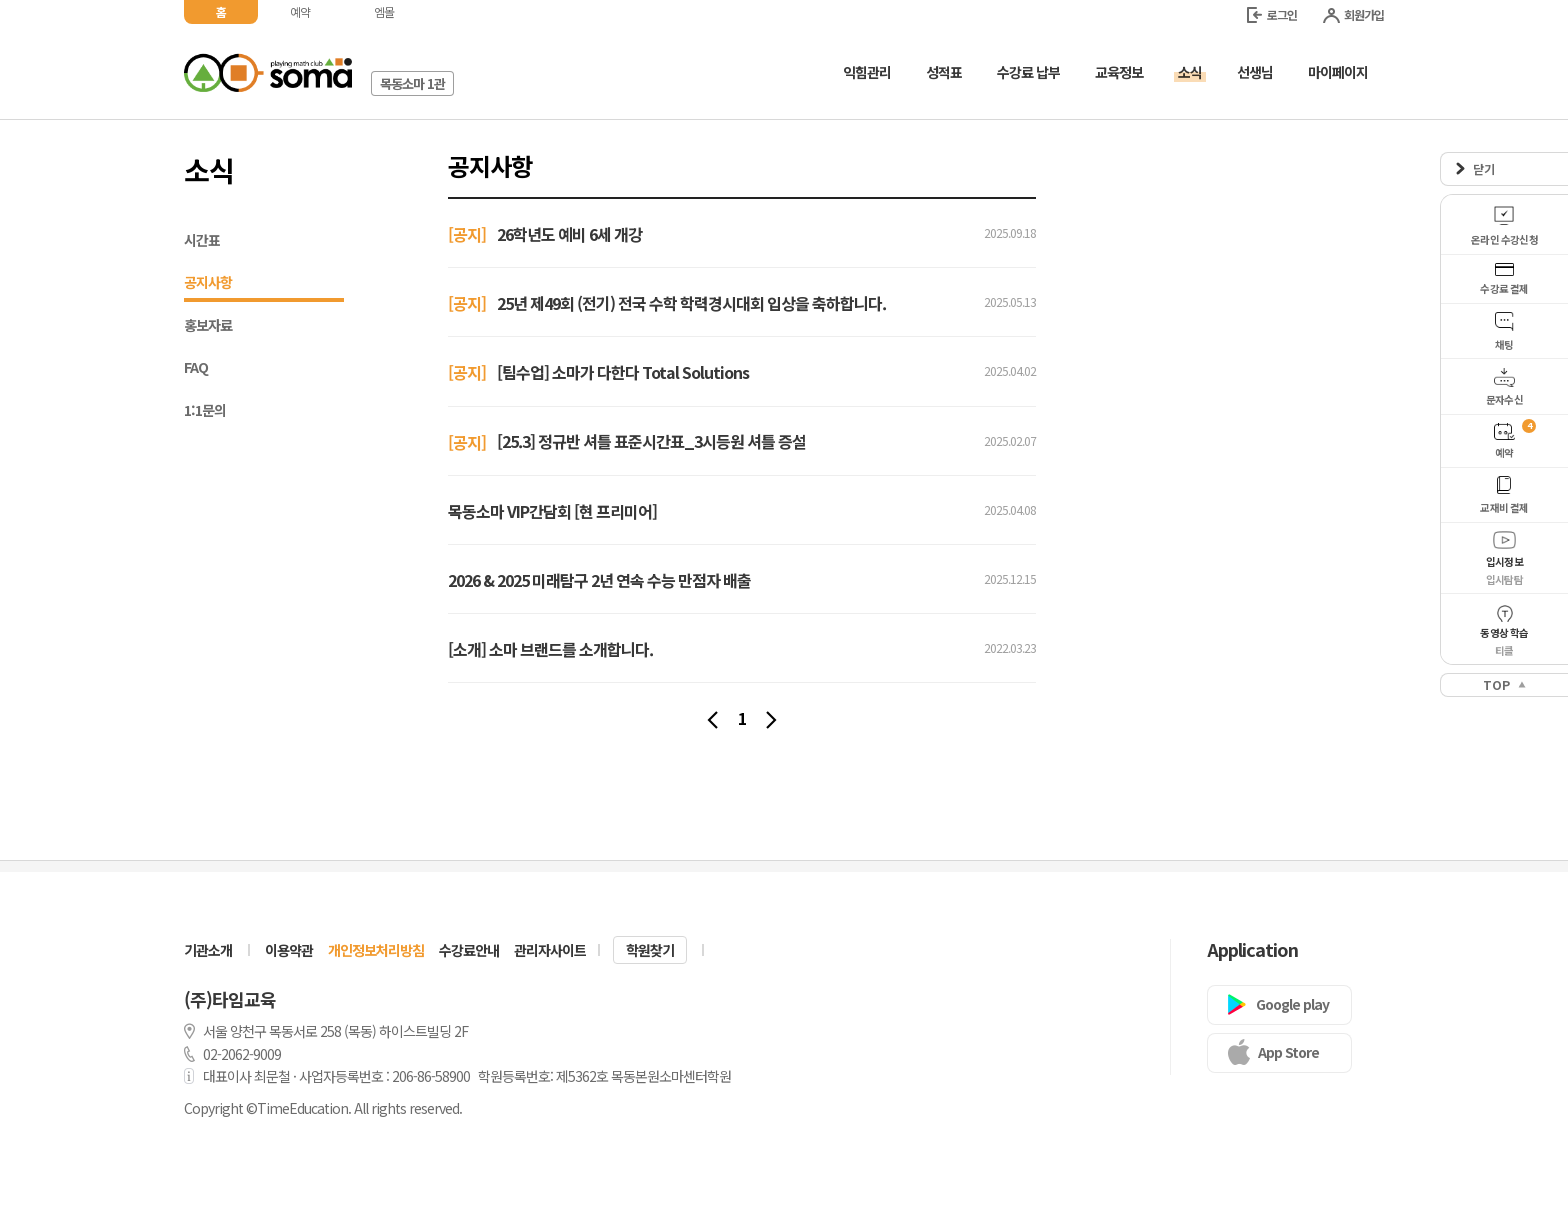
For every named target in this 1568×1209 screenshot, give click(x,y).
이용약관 (289, 950)
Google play (1292, 1004)
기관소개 (208, 950)
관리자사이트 (550, 950)
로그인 (1272, 14)
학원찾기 (650, 950)
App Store (1288, 1052)
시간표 (202, 240)
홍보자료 (208, 325)
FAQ (196, 367)
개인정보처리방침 (376, 950)
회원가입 (1353, 14)
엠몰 (384, 11)
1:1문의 (205, 410)
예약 (300, 11)
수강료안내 (469, 950)
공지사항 (264, 284)
